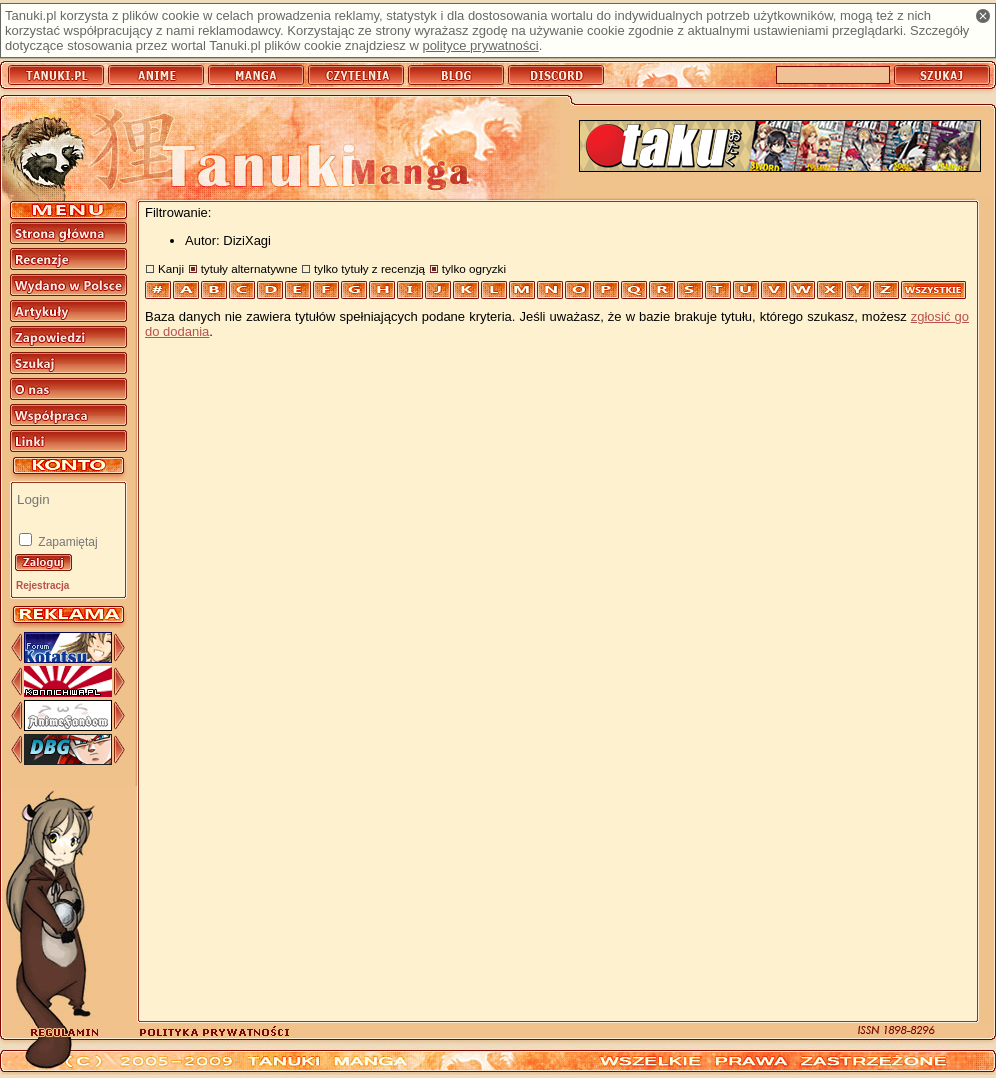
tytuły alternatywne (249, 268)
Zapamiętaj (66, 542)
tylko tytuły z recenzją (369, 268)
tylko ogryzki (474, 268)
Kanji (171, 268)
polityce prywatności (480, 45)
